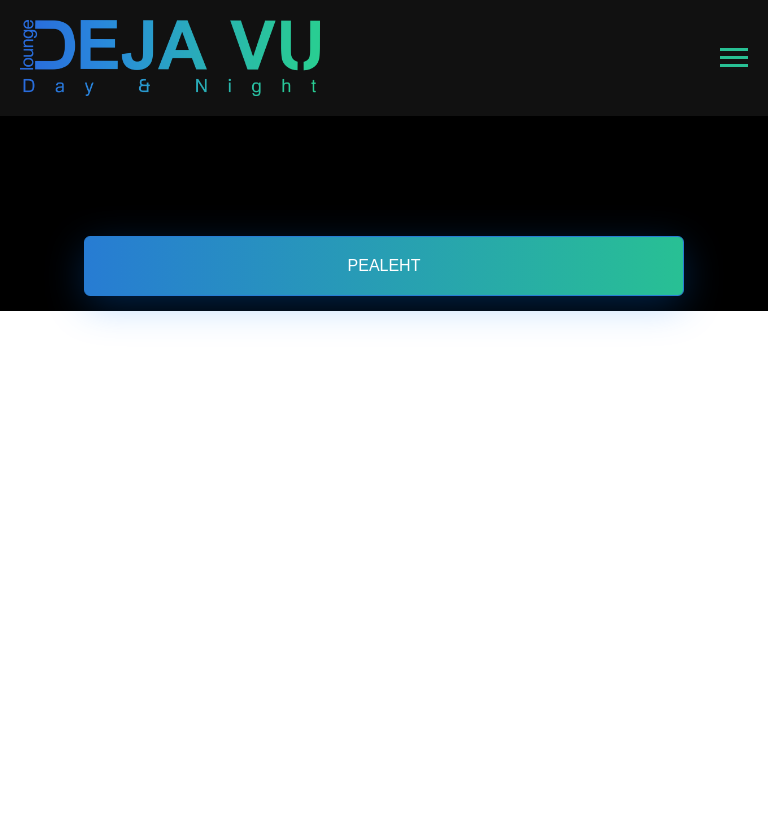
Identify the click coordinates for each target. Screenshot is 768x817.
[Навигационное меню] (734, 58)
